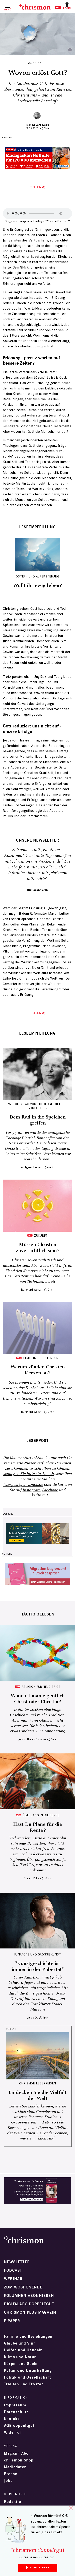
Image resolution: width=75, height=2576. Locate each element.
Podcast (13, 2270)
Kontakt (11, 2418)
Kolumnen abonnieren (29, 2295)
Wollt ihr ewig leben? (37, 585)
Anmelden (67, 6)
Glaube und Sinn (20, 2343)
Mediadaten (15, 2467)
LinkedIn (33, 1495)
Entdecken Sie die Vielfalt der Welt (37, 2095)
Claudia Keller (32, 1878)
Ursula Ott (32, 2017)
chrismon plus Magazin (30, 2312)
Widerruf (12, 2432)
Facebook (50, 1490)
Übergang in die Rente (41, 1815)
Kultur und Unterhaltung (28, 2370)
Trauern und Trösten (24, 2384)
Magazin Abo (16, 2453)
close (71, 2508)
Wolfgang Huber (31, 1167)
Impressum (15, 2405)
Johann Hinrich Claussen (32, 1739)
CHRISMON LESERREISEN (37, 2083)
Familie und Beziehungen (28, 2336)
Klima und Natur (20, 2357)
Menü (7, 9)
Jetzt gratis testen (37, 2567)
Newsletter (17, 2262)
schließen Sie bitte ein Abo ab (28, 1474)
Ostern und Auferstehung (37, 576)
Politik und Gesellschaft (27, 2377)
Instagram (31, 1490)
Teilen (35, 187)
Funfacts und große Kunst (37, 1954)
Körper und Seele (20, 2363)
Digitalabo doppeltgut (29, 2304)
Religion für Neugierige (41, 1687)
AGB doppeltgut (19, 2425)
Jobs (8, 2480)
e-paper (12, 2321)
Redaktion (14, 2501)
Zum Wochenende (23, 2287)
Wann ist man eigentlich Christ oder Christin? (38, 1698)
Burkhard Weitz (31, 1290)
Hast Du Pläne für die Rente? (37, 1827)
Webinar (13, 2278)
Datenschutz (16, 2412)
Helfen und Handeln (23, 2350)
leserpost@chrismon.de (23, 1484)
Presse (10, 2473)
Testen (55, 7)
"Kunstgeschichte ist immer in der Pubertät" (38, 1966)
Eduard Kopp (40, 125)
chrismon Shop (19, 2460)
